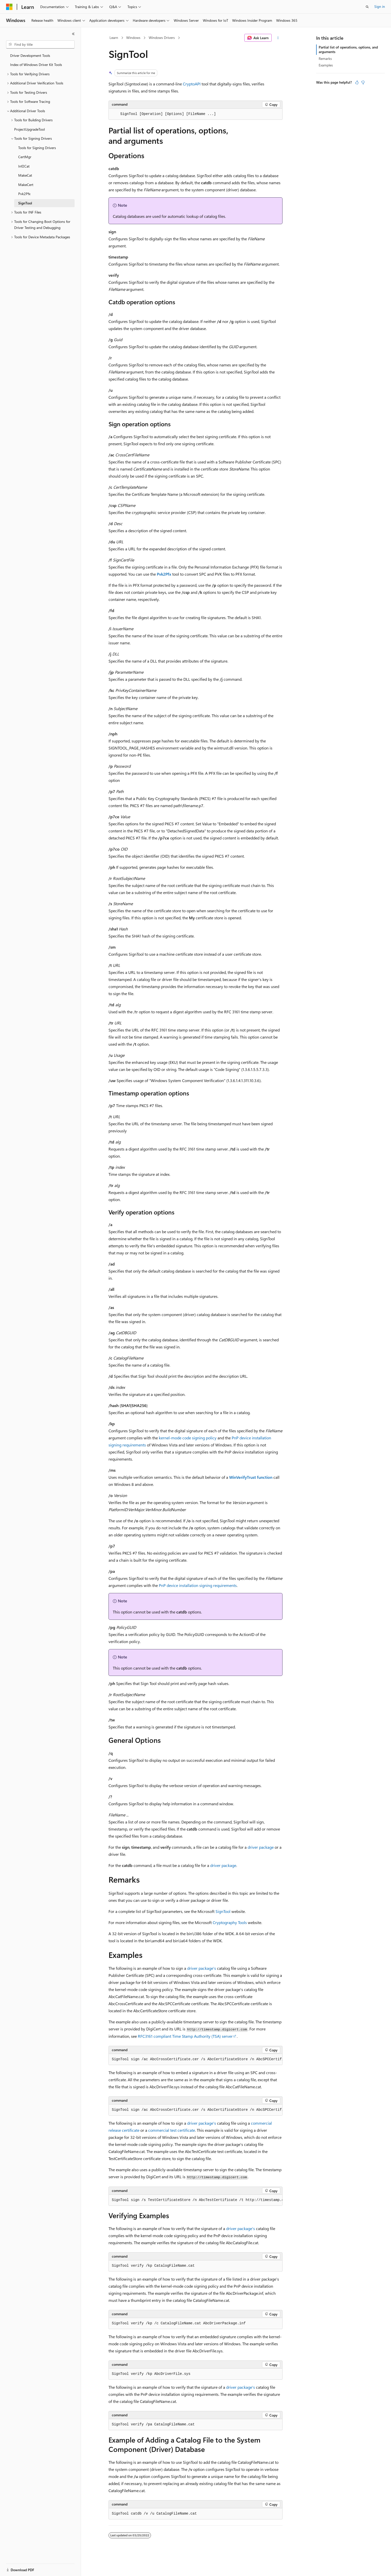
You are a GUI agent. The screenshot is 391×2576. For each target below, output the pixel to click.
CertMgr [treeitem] (24, 156)
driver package (261, 1847)
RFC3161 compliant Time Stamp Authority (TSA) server (185, 2036)
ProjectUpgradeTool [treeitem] (29, 129)
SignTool (222, 1911)
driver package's (201, 1968)
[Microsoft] (9, 7)
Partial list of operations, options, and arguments (348, 49)
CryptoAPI (192, 83)
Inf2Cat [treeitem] (24, 166)
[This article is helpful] (357, 82)
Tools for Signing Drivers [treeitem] (37, 147)
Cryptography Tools (230, 1922)
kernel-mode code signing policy (187, 1437)
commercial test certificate (171, 2130)
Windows (133, 37)
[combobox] (40, 44)
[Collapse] (73, 33)
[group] (195, 2059)
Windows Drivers (162, 37)
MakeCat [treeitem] (25, 175)
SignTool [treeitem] (25, 203)
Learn (114, 37)
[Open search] (367, 6)
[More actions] (278, 38)
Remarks (325, 58)
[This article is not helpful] (363, 82)
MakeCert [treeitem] (25, 184)
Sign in (379, 6)
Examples (326, 65)
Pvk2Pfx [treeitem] (24, 193)
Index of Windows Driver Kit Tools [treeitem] (36, 64)
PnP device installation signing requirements (198, 1585)
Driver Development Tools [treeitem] (30, 55)
